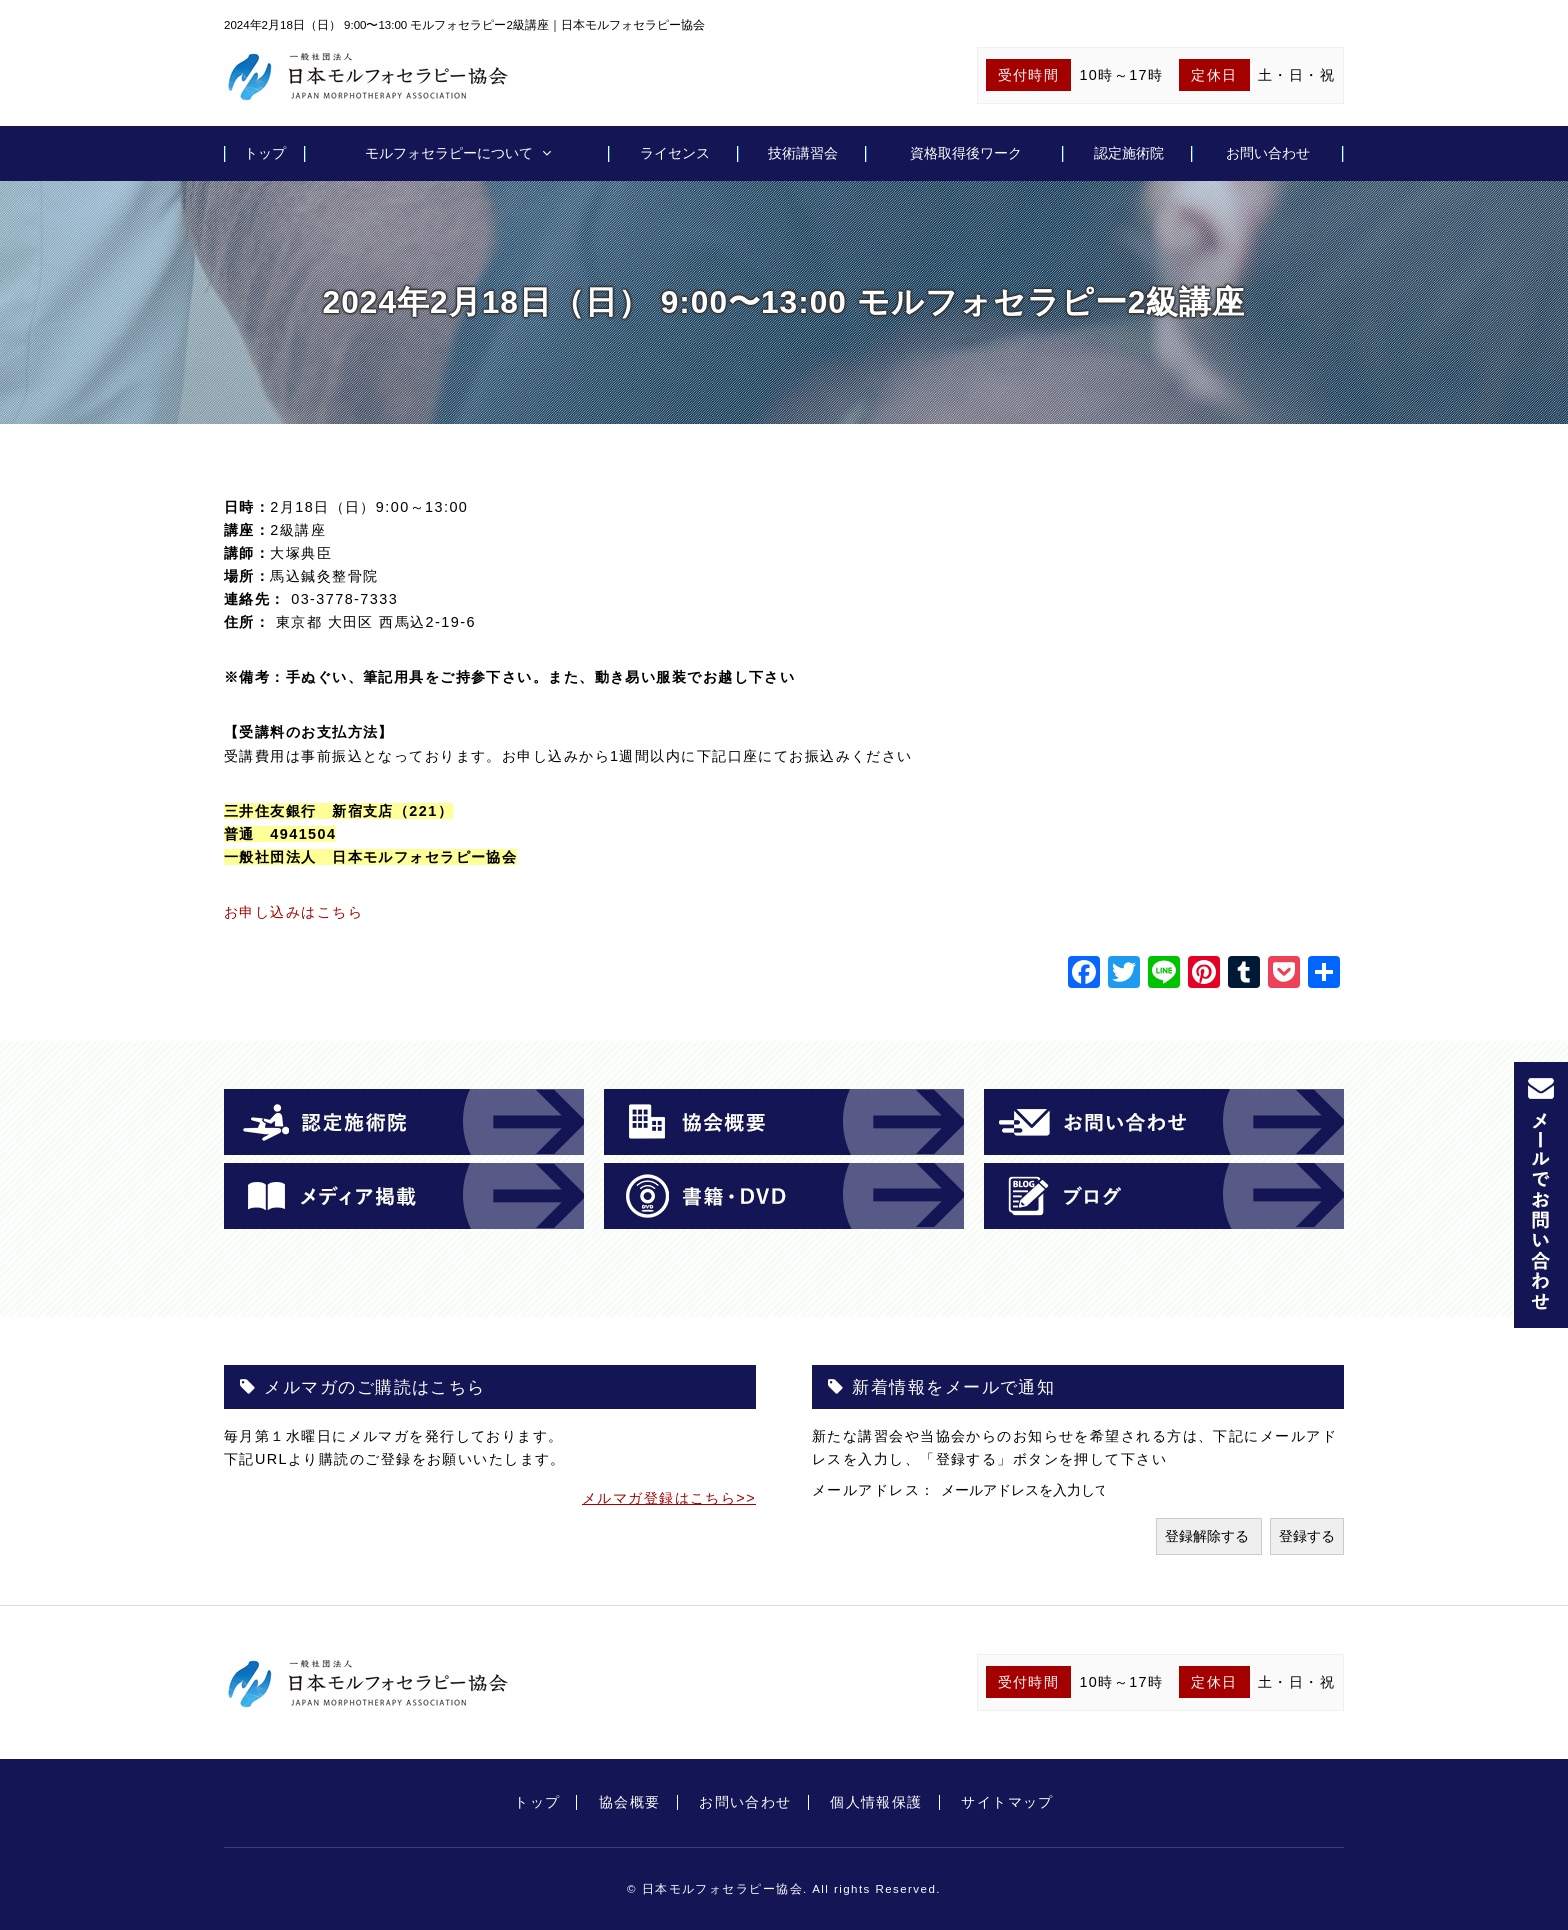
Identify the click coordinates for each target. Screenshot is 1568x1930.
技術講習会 (803, 153)
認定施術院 (1129, 153)
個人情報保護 (876, 1802)
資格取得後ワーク (966, 153)
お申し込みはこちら (293, 912)
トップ (265, 153)
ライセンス (675, 153)
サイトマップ (1007, 1802)
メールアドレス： (876, 1490)
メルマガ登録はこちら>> (669, 1498)
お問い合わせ (1268, 153)
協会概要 (630, 1802)
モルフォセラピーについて (449, 153)
